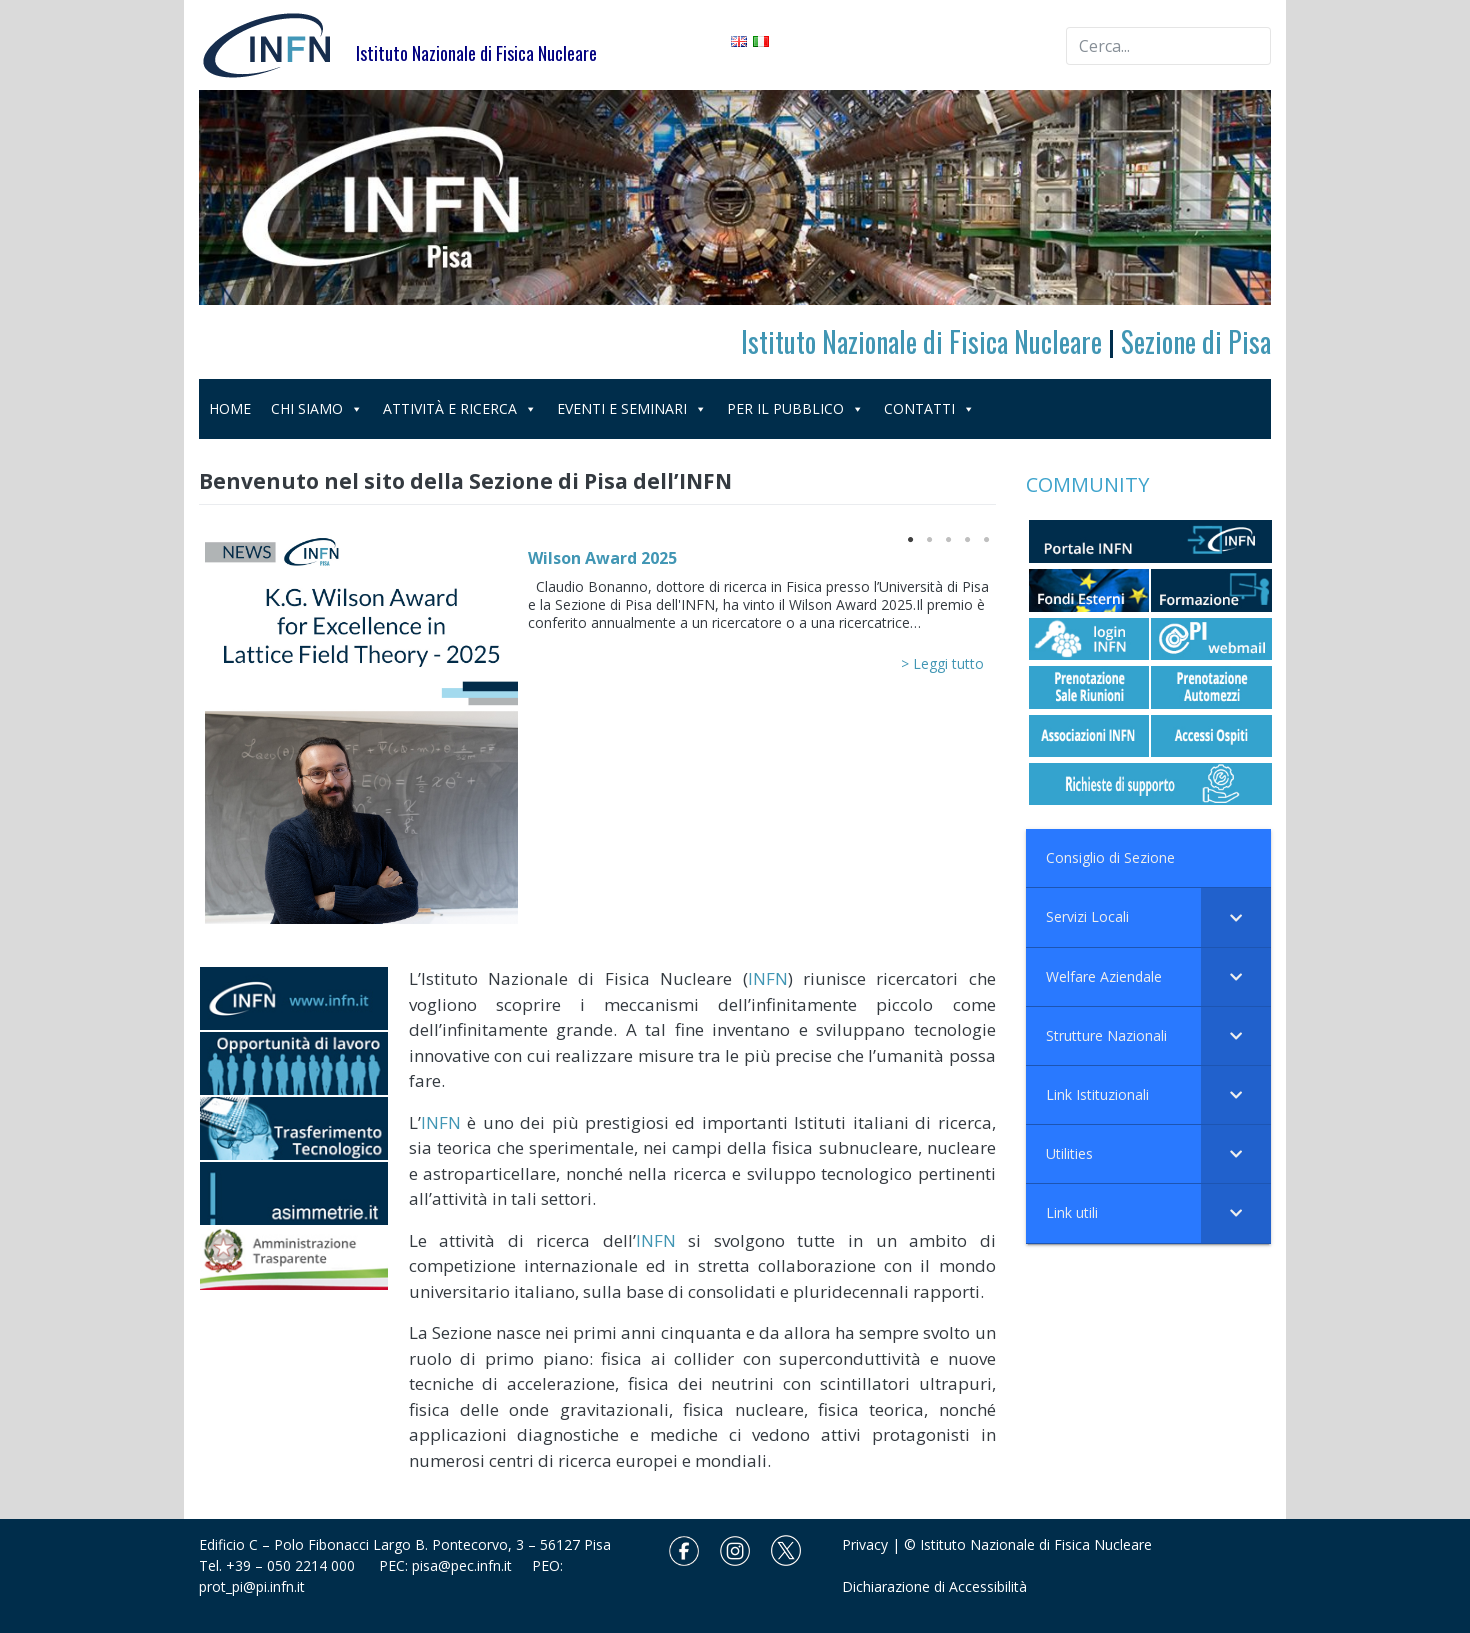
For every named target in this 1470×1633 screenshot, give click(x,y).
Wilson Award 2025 (602, 558)
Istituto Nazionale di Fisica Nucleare (921, 341)
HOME (230, 408)
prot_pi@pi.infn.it (252, 1586)
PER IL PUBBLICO (795, 408)
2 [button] (928, 538)
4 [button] (966, 538)
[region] (735, 197)
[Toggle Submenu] (1236, 917)
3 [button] (947, 538)
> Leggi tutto (942, 663)
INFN (768, 978)
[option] (597, 733)
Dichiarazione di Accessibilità (934, 1586)
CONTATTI (929, 408)
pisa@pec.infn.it (472, 1565)
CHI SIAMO (317, 408)
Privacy (865, 1544)
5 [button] (985, 538)
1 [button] (909, 538)
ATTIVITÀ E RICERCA (460, 408)
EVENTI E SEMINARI (632, 408)
